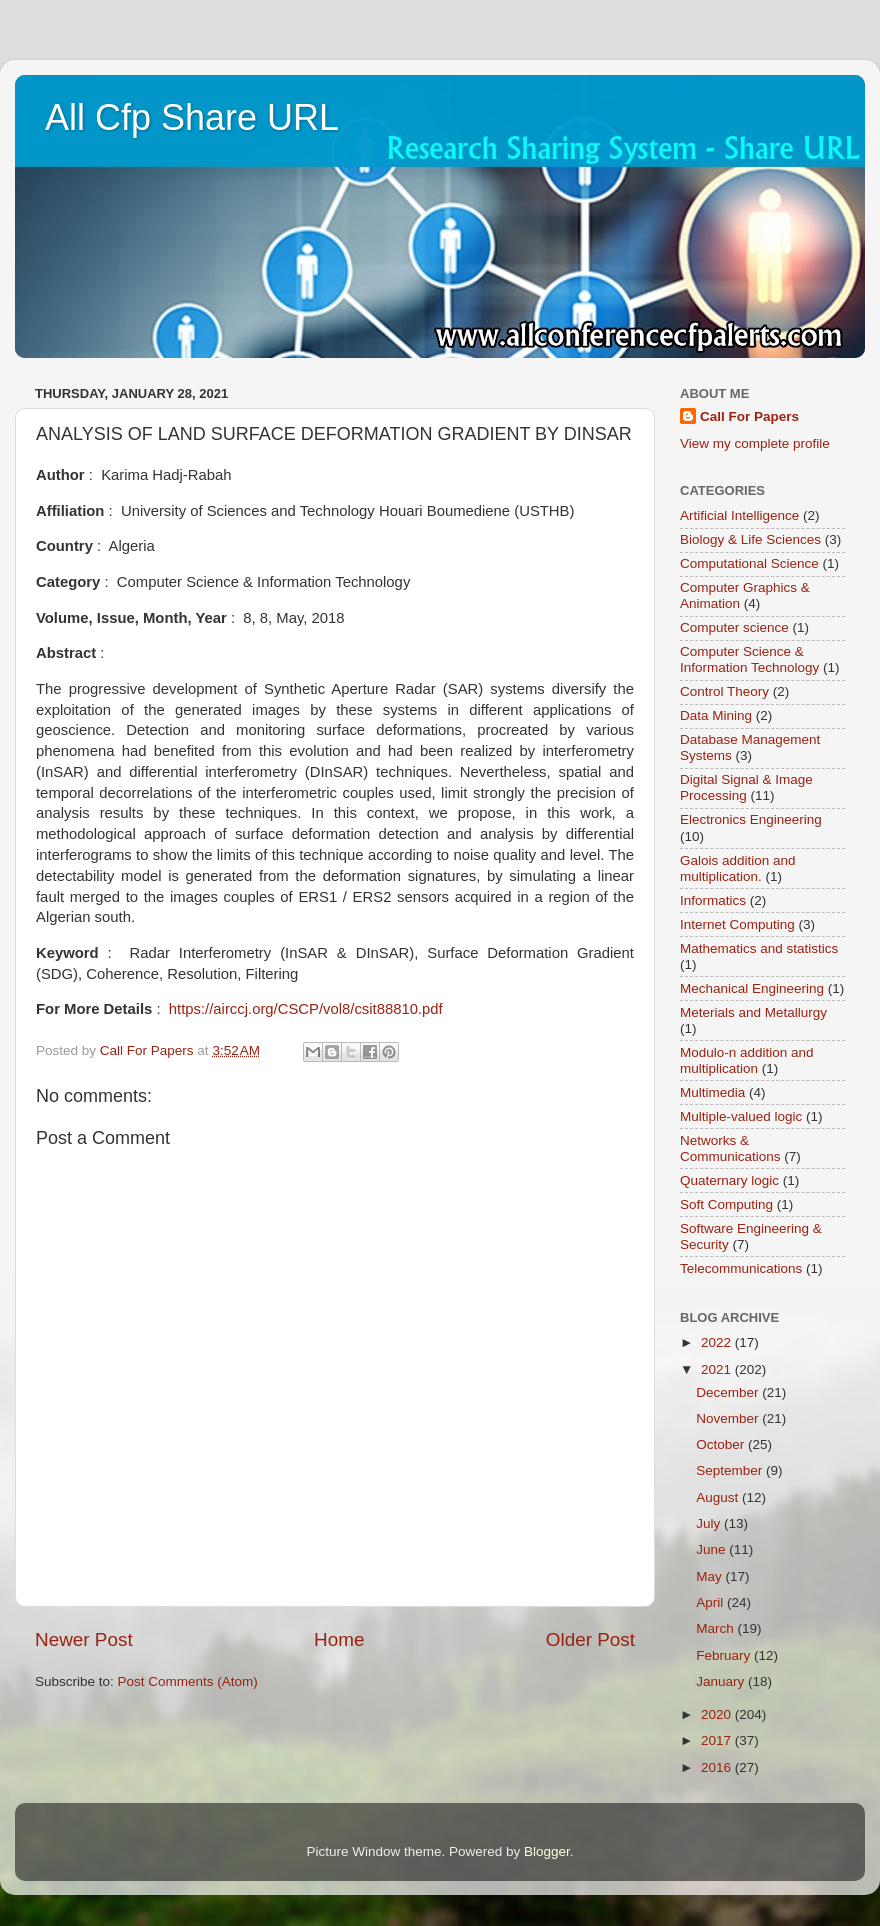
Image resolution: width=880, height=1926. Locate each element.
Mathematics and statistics (759, 948)
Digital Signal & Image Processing (746, 787)
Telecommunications (741, 1268)
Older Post (590, 1639)
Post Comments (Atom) (188, 1681)
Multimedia (712, 1092)
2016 (718, 1767)
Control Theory (724, 691)
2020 (718, 1714)
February (725, 1655)
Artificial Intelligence (739, 515)
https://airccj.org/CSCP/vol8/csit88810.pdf (306, 1009)
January (722, 1681)
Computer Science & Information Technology (749, 659)
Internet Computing (737, 924)
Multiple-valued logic (741, 1116)
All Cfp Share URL (192, 117)
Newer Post (84, 1639)
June (712, 1549)
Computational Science (749, 563)
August (719, 1497)
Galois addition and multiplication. (738, 868)
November (729, 1418)
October (722, 1444)
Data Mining (716, 715)
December (729, 1392)
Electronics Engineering (751, 819)
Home (339, 1639)
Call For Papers (749, 416)
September (731, 1470)
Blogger (547, 1851)
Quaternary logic (729, 1180)
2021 (718, 1369)
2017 (718, 1740)
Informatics (713, 900)
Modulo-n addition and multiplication (747, 1060)
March (716, 1628)
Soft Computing (726, 1204)
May (710, 1576)
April (711, 1602)
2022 (718, 1342)
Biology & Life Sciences (750, 539)
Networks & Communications (730, 1148)
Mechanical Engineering (752, 988)
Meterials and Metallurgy (753, 1012)
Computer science (734, 627)
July (710, 1523)
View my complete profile (755, 443)
